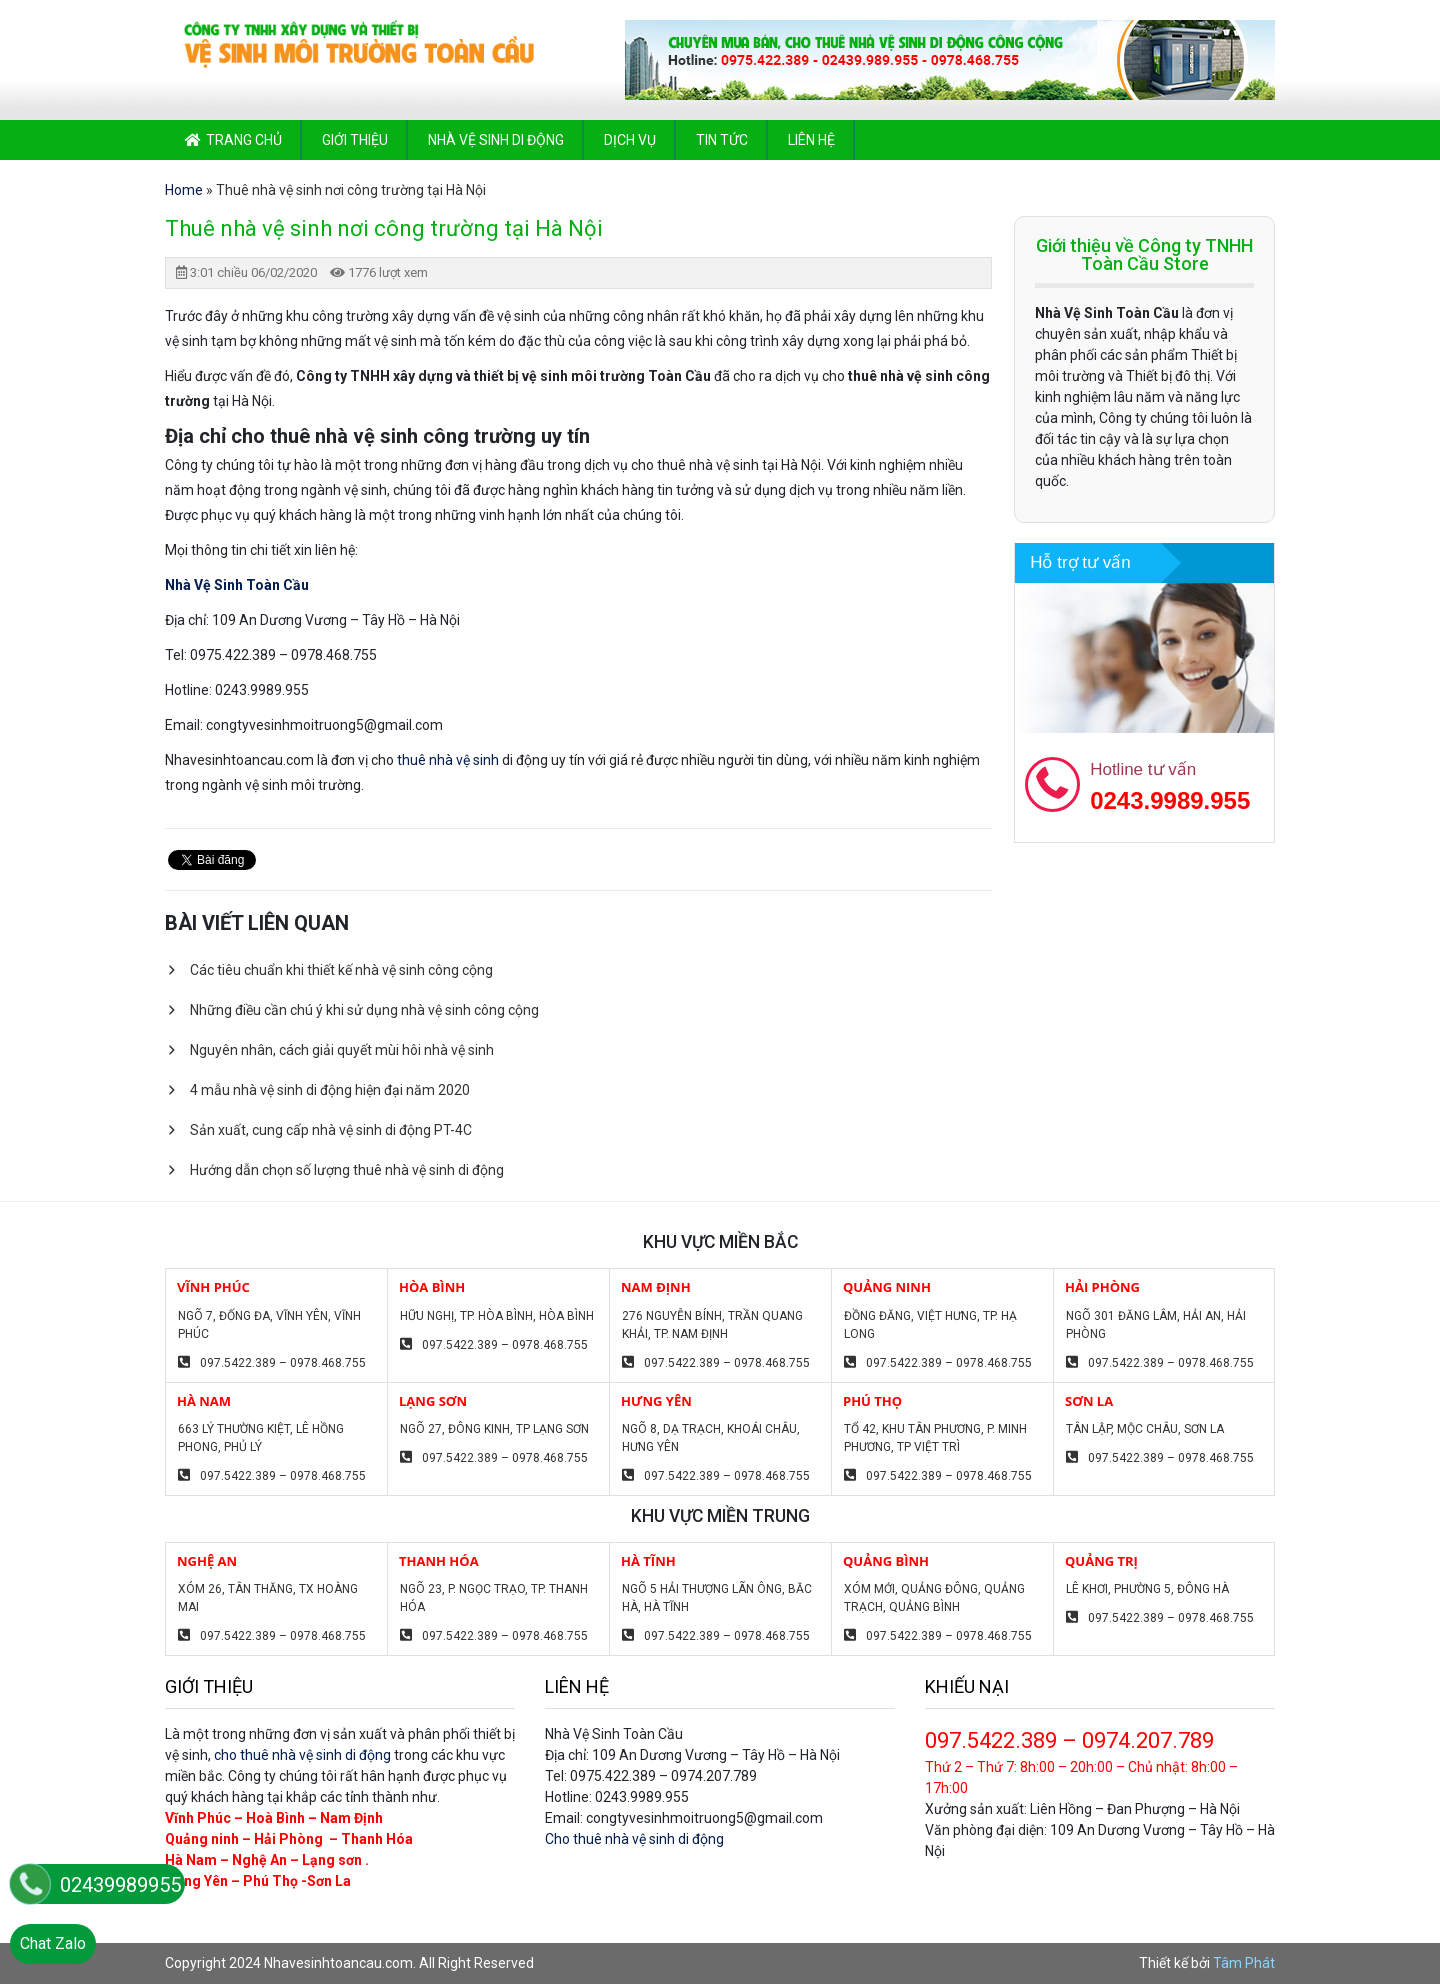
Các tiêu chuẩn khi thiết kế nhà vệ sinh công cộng (341, 970)
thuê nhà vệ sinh (448, 760)
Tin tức (722, 140)
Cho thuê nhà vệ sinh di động (634, 1839)
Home (184, 190)
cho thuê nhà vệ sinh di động (302, 1755)
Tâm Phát (1244, 1963)
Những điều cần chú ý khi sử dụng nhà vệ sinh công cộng (364, 1010)
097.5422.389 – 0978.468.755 (283, 1363)
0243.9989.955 (1170, 800)
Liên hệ (811, 140)
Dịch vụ (630, 140)
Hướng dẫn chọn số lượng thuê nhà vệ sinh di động (347, 1170)
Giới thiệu (355, 140)
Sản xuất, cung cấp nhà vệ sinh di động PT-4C (331, 1130)
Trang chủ (244, 140)
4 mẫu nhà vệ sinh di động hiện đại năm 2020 (330, 1090)
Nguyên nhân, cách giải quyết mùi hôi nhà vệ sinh (342, 1050)
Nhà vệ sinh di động (496, 140)
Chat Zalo (53, 1943)
